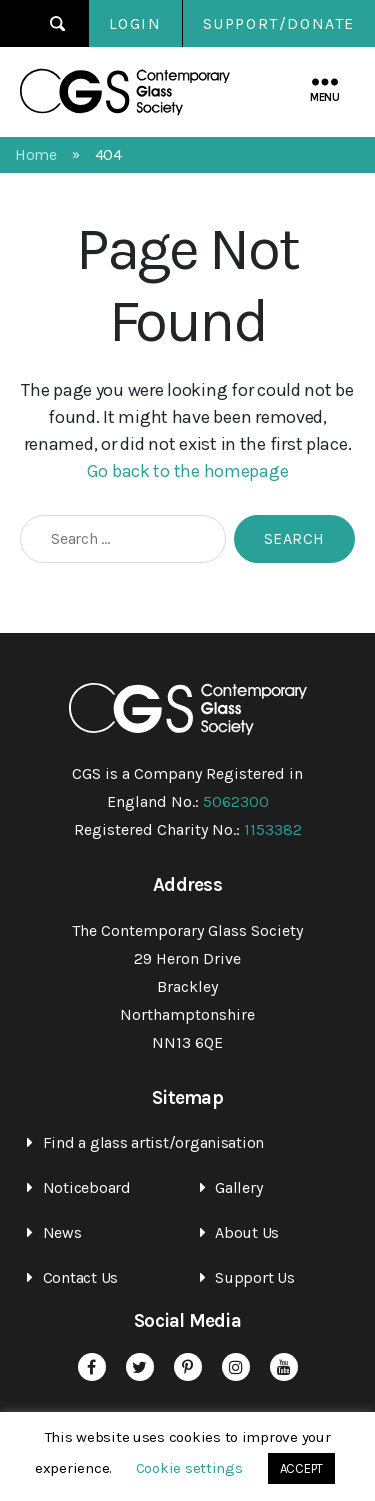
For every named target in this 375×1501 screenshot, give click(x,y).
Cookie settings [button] (189, 1468)
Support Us (254, 1277)
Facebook (92, 1367)
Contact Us (80, 1277)
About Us (247, 1232)
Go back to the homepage (188, 471)
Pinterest (188, 1367)
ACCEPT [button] (301, 1468)
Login (135, 23)
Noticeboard (87, 1187)
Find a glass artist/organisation (153, 1142)
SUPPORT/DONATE (279, 23)
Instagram (236, 1367)
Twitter (140, 1367)
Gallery (238, 1187)
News (62, 1232)
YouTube (284, 1367)
